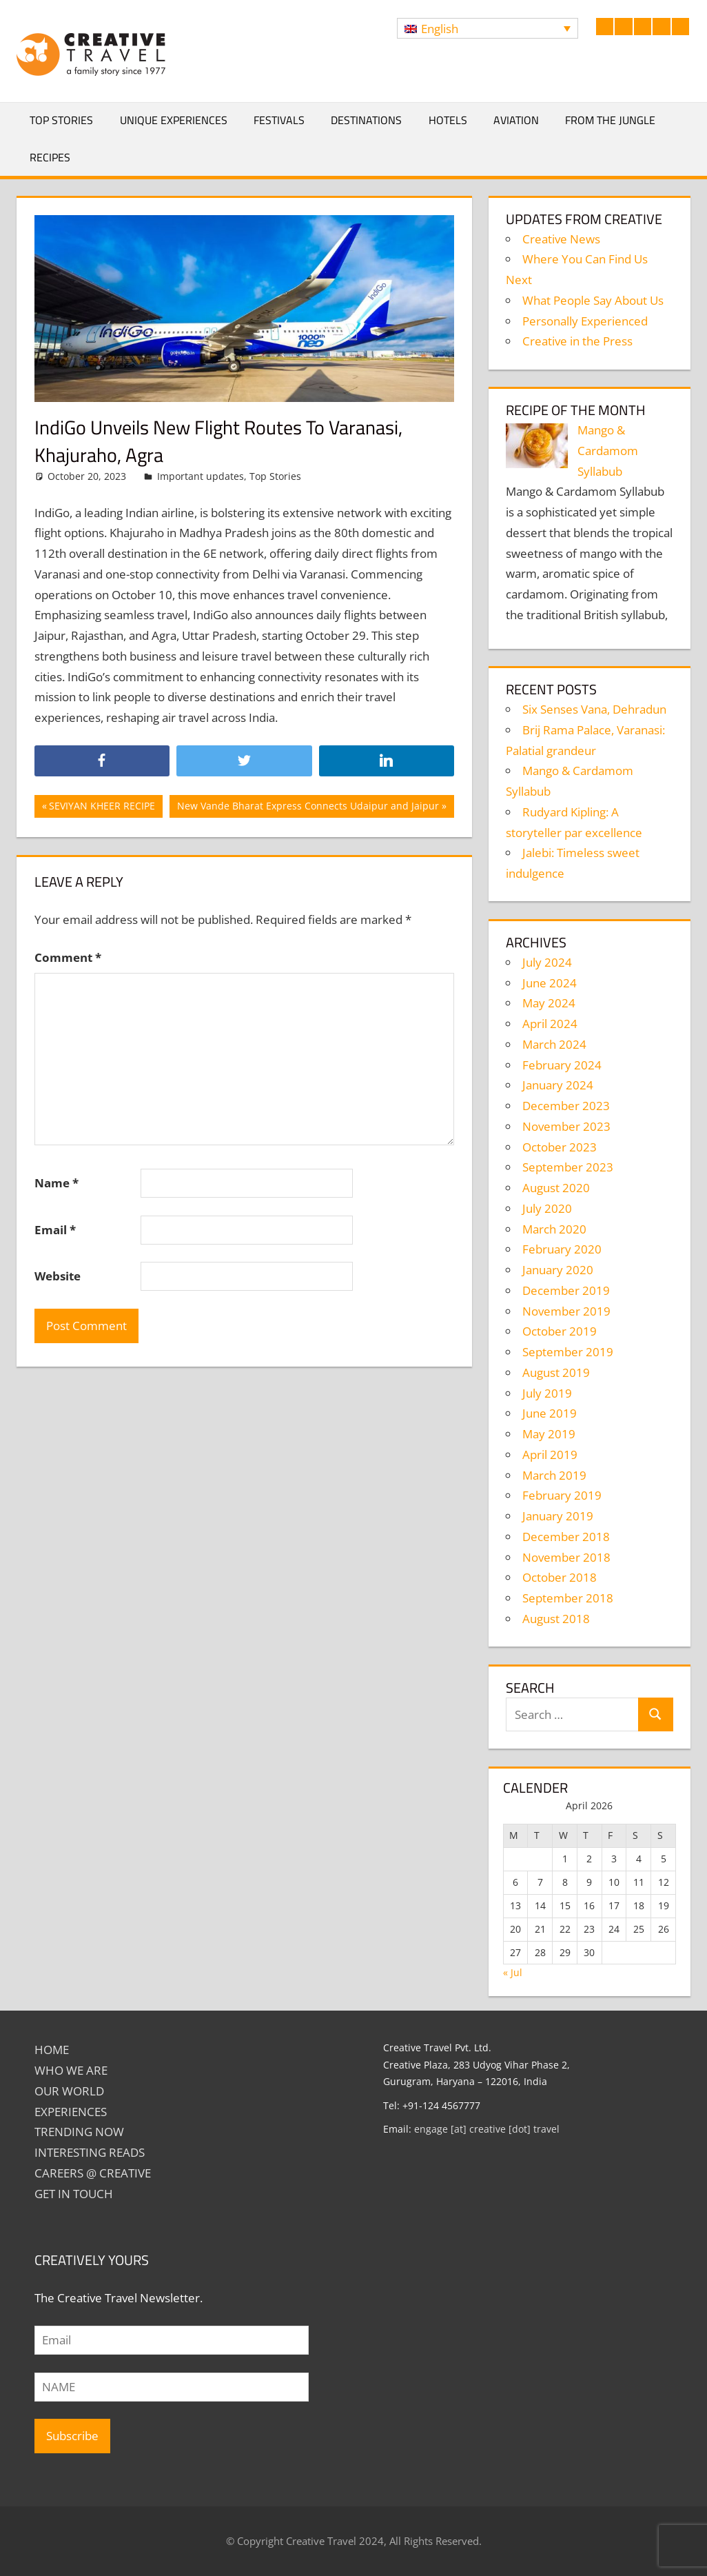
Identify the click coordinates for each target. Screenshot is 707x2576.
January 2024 (557, 1085)
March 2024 (554, 1044)
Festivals (279, 120)
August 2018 (556, 1619)
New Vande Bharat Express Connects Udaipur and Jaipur (307, 807)
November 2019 (566, 1311)
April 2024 (549, 1024)
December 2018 (566, 1536)
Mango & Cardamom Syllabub (607, 450)
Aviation (516, 120)
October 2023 (559, 1147)
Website (57, 1276)
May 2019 (548, 1434)
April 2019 (549, 1454)
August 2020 (556, 1188)
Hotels (448, 120)
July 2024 (547, 962)
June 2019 (549, 1413)
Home (51, 2049)
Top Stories (61, 120)
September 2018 (567, 1598)
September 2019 (567, 1352)
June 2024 (549, 983)
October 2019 (559, 1331)
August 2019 (556, 1372)
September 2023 (567, 1167)
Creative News (561, 239)
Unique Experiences (173, 120)
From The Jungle (610, 120)
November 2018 (566, 1557)
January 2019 (557, 1516)
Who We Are (70, 2070)
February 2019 (562, 1495)
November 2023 (566, 1126)
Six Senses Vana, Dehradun (594, 709)
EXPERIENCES (70, 2112)
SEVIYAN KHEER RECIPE (101, 807)
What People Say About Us (593, 300)
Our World (69, 2091)
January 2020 (557, 1270)
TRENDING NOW (79, 2132)
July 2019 (547, 1393)
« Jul (512, 1972)
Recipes (50, 157)
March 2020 (554, 1229)
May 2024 (548, 1003)
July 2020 (547, 1208)
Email (55, 1230)
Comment (67, 957)
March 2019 (554, 1475)
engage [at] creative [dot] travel (487, 2128)
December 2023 (566, 1106)
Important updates (200, 476)
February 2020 (562, 1249)
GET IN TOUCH (73, 2194)
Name (56, 1183)
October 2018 (559, 1577)
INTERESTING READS (89, 2152)
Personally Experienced (585, 321)
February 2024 (562, 1065)
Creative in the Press (577, 341)
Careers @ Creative (92, 2173)
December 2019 (566, 1290)
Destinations (366, 120)
